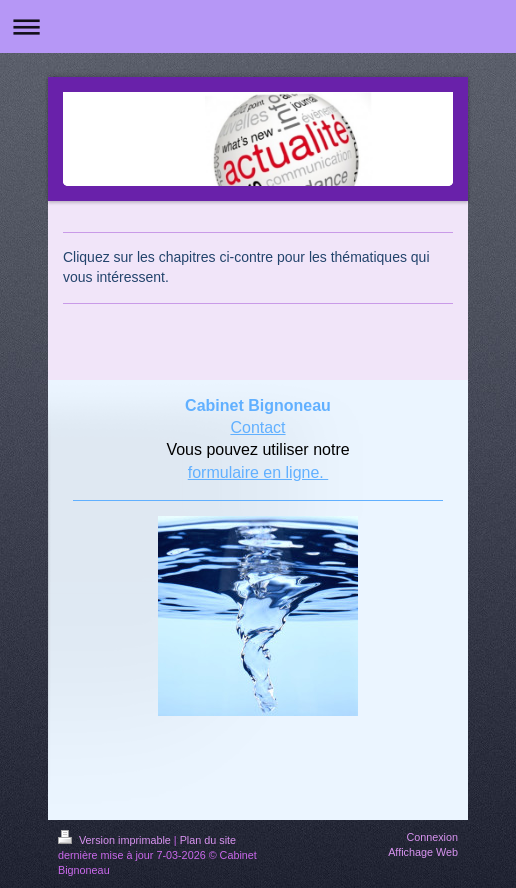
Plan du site (208, 840)
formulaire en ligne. (258, 472)
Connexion (432, 837)
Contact (257, 427)
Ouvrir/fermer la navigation (258, 26)
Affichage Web (423, 852)
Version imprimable (116, 840)
